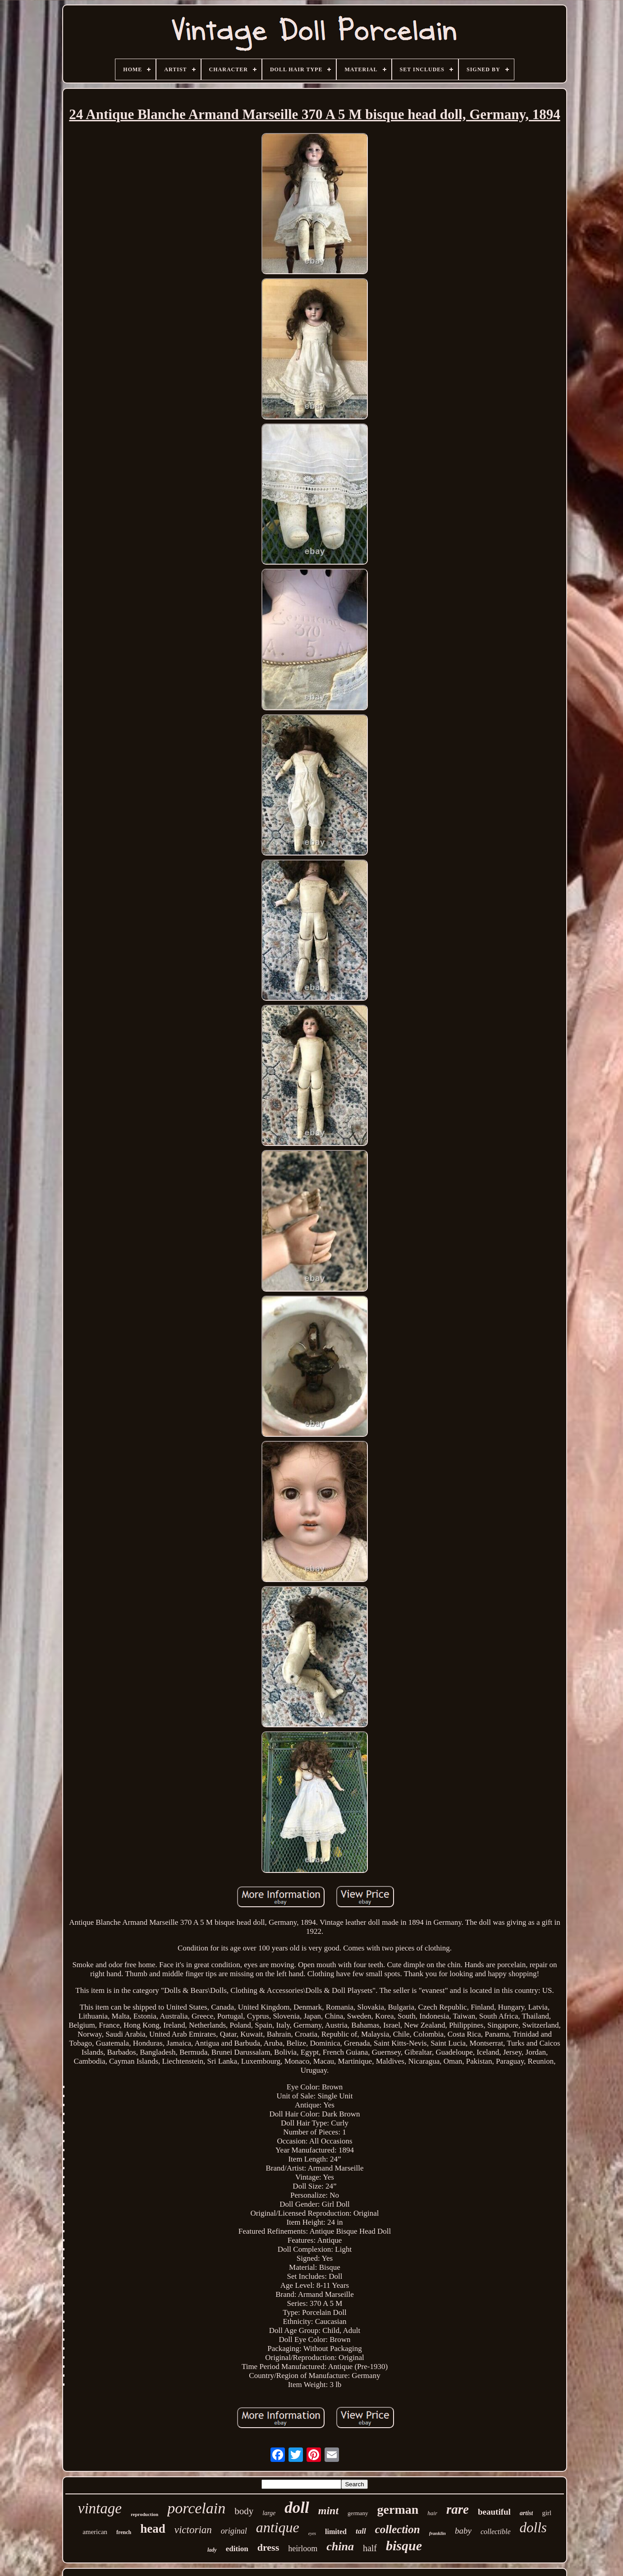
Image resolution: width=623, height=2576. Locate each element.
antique (277, 2527)
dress (268, 2547)
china (340, 2546)
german (398, 2509)
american (94, 2531)
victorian (193, 2529)
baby (463, 2530)
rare (457, 2509)
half (370, 2548)
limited (336, 2531)
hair (432, 2513)
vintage (100, 2508)
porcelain (196, 2508)
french (123, 2532)
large (268, 2513)
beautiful (494, 2511)
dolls (533, 2527)
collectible (496, 2531)
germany (358, 2513)
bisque (404, 2545)
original (234, 2530)
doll (296, 2507)
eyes (312, 2533)
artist (526, 2513)
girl (546, 2512)
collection (397, 2529)
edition (237, 2548)
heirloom (302, 2548)
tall (361, 2531)
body (243, 2511)
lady (212, 2550)
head (152, 2528)
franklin (437, 2533)
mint (328, 2510)
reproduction (144, 2514)
